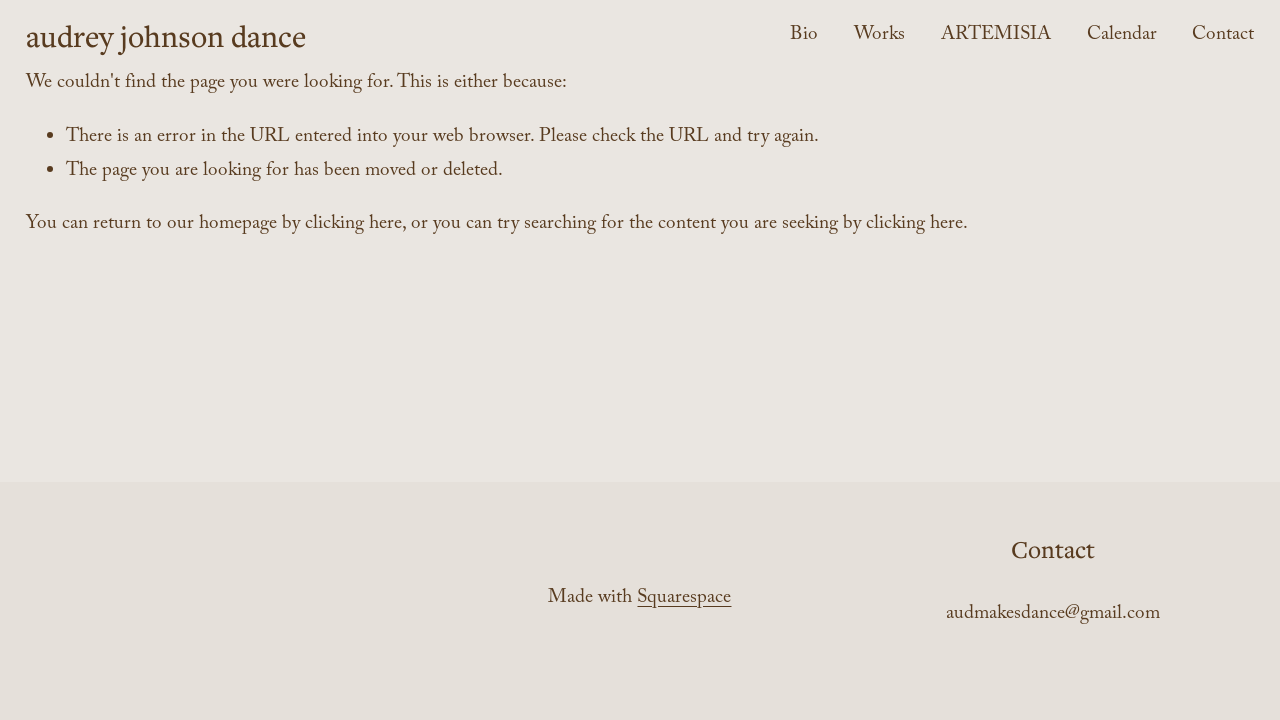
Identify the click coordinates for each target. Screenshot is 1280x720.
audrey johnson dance (166, 35)
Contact (1223, 36)
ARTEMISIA (996, 36)
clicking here (353, 225)
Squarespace (684, 599)
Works (879, 36)
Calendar (1122, 36)
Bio (804, 36)
